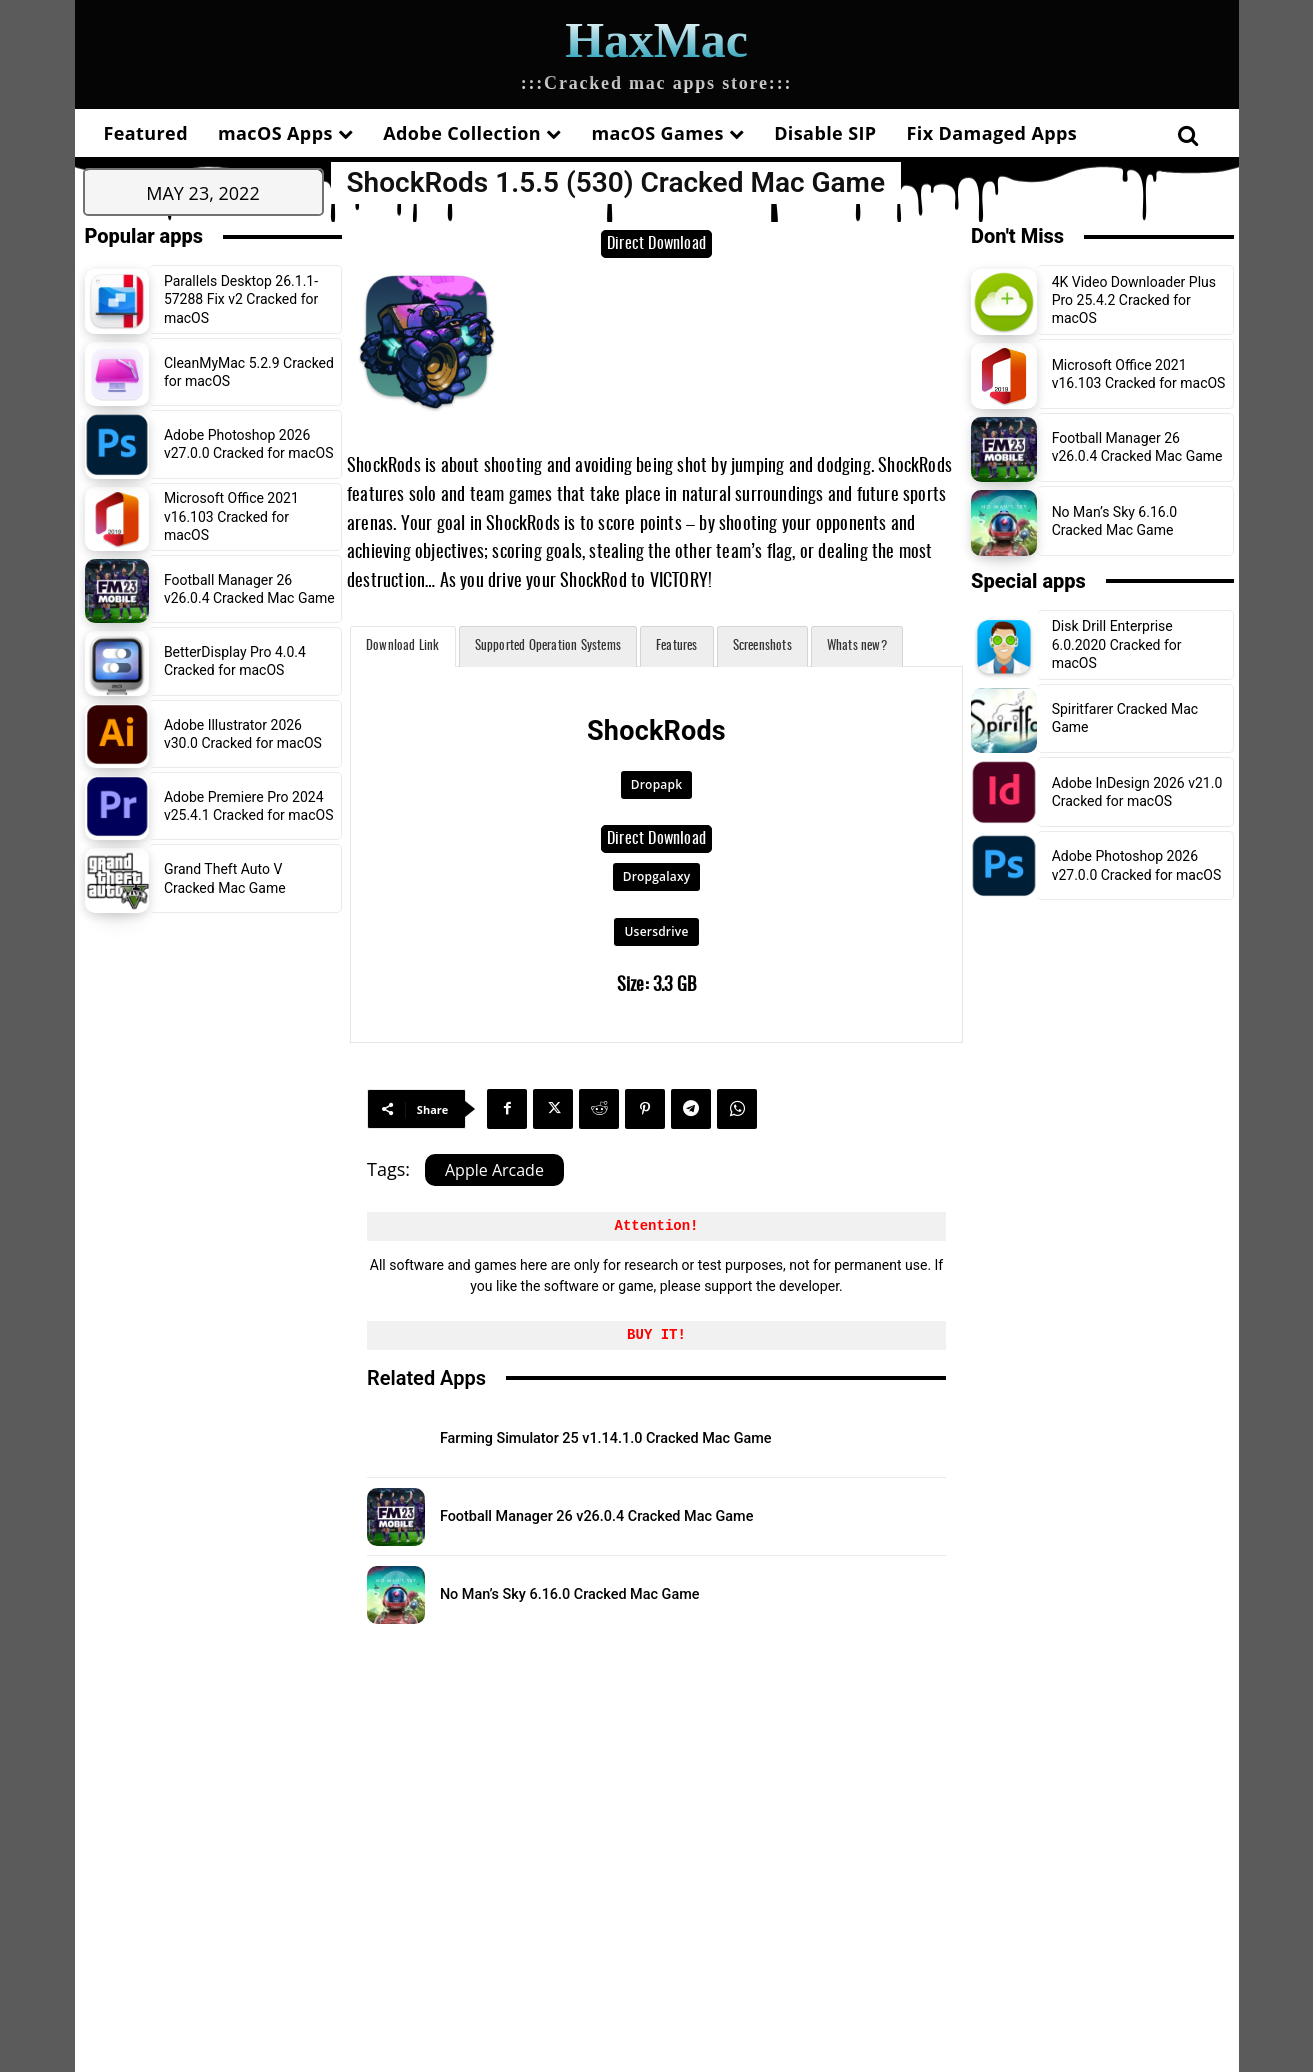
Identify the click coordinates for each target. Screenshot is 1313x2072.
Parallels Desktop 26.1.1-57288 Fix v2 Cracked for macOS (241, 299)
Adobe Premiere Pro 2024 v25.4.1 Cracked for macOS (249, 806)
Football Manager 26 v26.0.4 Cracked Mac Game (657, 1515)
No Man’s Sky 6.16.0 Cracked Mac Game (620, 1593)
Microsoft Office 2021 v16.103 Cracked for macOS (231, 516)
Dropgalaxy (657, 876)
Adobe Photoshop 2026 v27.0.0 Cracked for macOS (249, 444)
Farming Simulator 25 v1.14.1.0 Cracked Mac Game (670, 1438)
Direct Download (656, 244)
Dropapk (656, 784)
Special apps (1028, 581)
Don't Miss (1017, 236)
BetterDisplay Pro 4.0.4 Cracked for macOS (235, 661)
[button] (1188, 135)
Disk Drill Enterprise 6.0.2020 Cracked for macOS (1117, 644)
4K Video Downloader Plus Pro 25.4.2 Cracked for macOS (1134, 300)
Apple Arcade (494, 1170)
